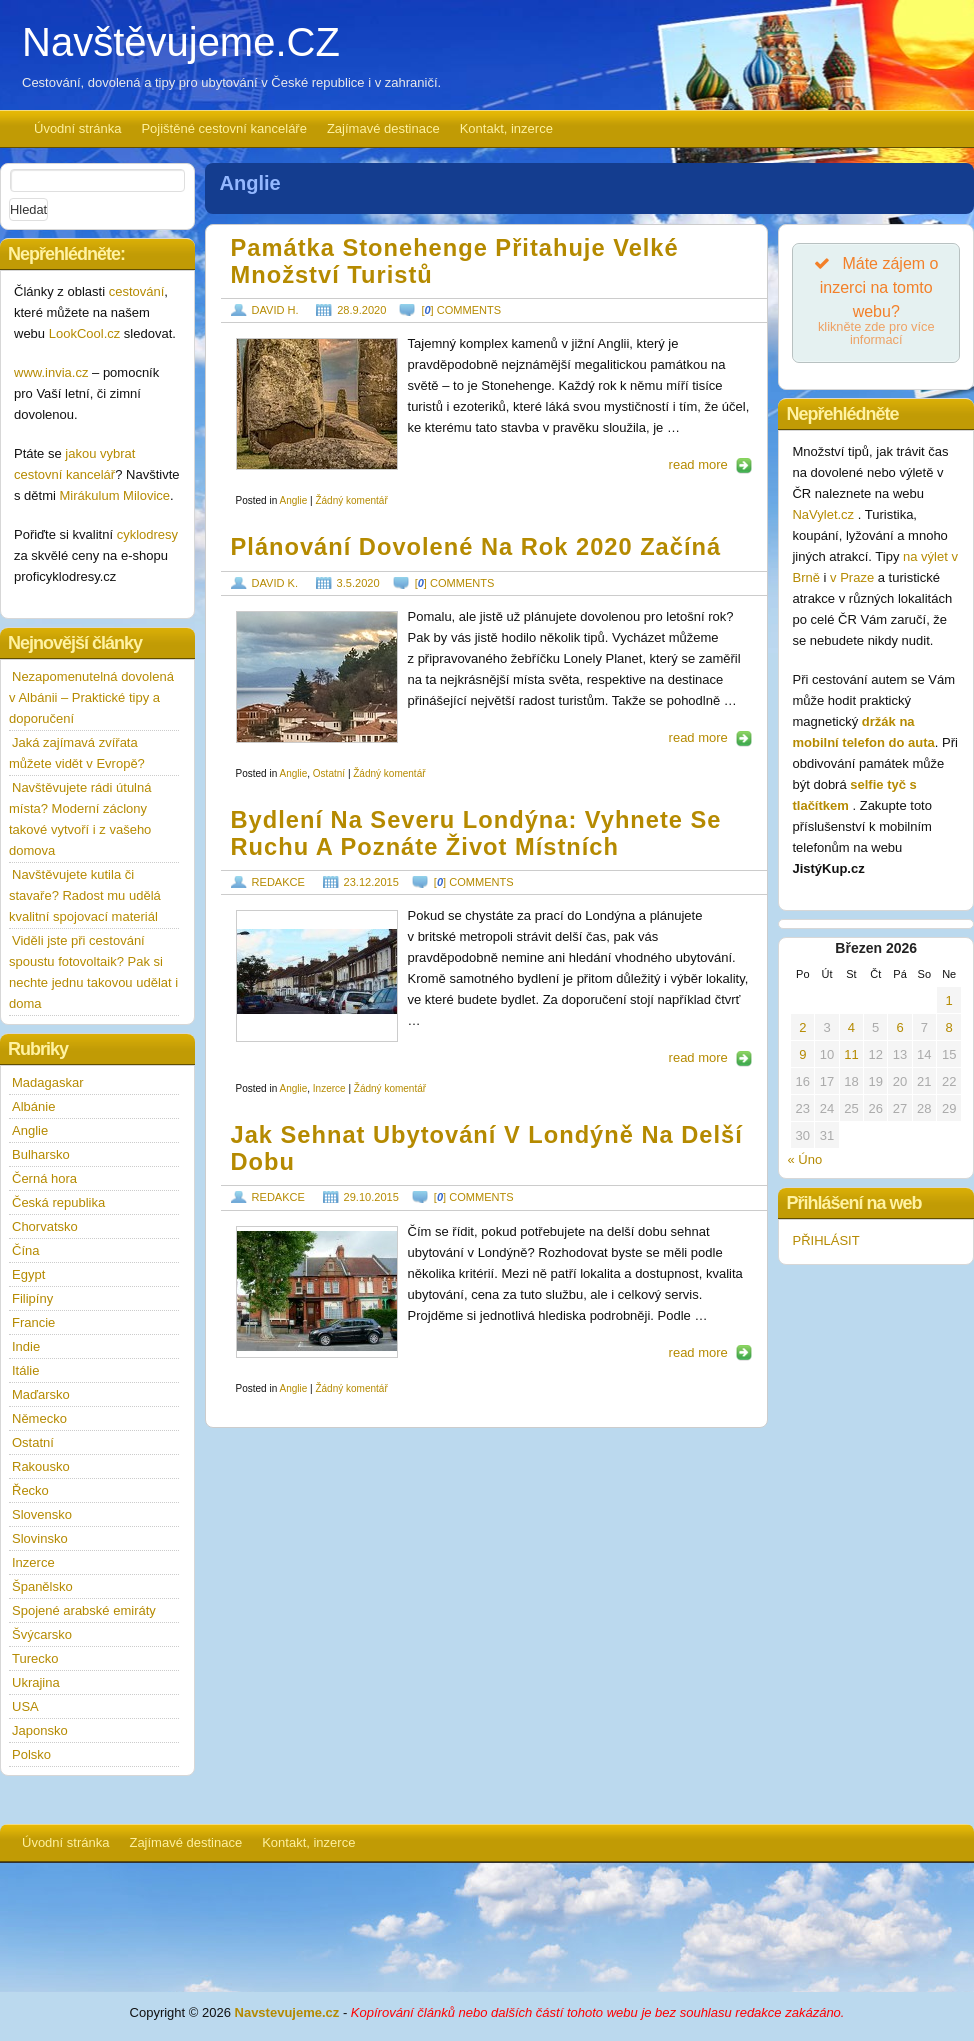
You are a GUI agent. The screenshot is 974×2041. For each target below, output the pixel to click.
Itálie (25, 1370)
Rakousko (41, 1466)
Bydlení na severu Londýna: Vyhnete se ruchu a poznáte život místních (476, 833)
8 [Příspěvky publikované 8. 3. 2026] (949, 1027)
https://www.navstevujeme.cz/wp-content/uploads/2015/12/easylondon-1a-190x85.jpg (317, 976)
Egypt (28, 1274)
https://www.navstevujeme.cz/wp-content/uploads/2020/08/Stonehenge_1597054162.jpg (317, 404)
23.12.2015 (371, 882)
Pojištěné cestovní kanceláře (223, 128)
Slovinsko (40, 1538)
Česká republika (58, 1202)
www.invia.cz (51, 372)
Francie (33, 1322)
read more (698, 464)
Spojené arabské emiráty (84, 1610)
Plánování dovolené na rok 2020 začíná (476, 547)
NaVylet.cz (824, 514)
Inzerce (329, 1088)
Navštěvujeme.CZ (181, 42)
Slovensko (42, 1514)
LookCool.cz (85, 333)
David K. (275, 583)
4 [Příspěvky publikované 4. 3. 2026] (851, 1027)
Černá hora (44, 1178)
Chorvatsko (45, 1226)
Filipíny (32, 1298)
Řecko (30, 1490)
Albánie (33, 1106)
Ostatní (329, 773)
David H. (275, 310)
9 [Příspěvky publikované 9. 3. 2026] (802, 1054)
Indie (26, 1346)
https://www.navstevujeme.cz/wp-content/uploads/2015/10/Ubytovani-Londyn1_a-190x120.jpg (317, 1292)
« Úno (804, 1159)
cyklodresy (147, 534)
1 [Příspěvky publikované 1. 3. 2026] (949, 1000)
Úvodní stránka (77, 128)
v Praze (852, 577)
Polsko (31, 1754)
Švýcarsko (42, 1634)
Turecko (35, 1658)
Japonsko (40, 1730)
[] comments (461, 310)
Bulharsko (41, 1154)
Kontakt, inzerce (506, 128)
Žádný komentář (351, 500)
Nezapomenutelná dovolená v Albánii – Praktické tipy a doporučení (91, 697)
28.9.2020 (361, 310)
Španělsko (42, 1586)
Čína (25, 1250)
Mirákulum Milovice (115, 495)
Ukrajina (36, 1682)
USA (25, 1706)
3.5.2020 (358, 583)
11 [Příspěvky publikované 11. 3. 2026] (851, 1054)
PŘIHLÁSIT (825, 1240)
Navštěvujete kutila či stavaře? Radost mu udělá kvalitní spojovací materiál (85, 895)
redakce (278, 882)
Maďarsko (41, 1394)
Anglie (293, 500)
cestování (137, 291)
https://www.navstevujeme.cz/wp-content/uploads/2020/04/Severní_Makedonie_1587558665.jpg (317, 677)
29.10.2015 (371, 1197)
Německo (39, 1418)
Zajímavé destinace (383, 128)
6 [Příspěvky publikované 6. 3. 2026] (899, 1027)
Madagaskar (48, 1082)
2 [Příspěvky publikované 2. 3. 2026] (802, 1027)
